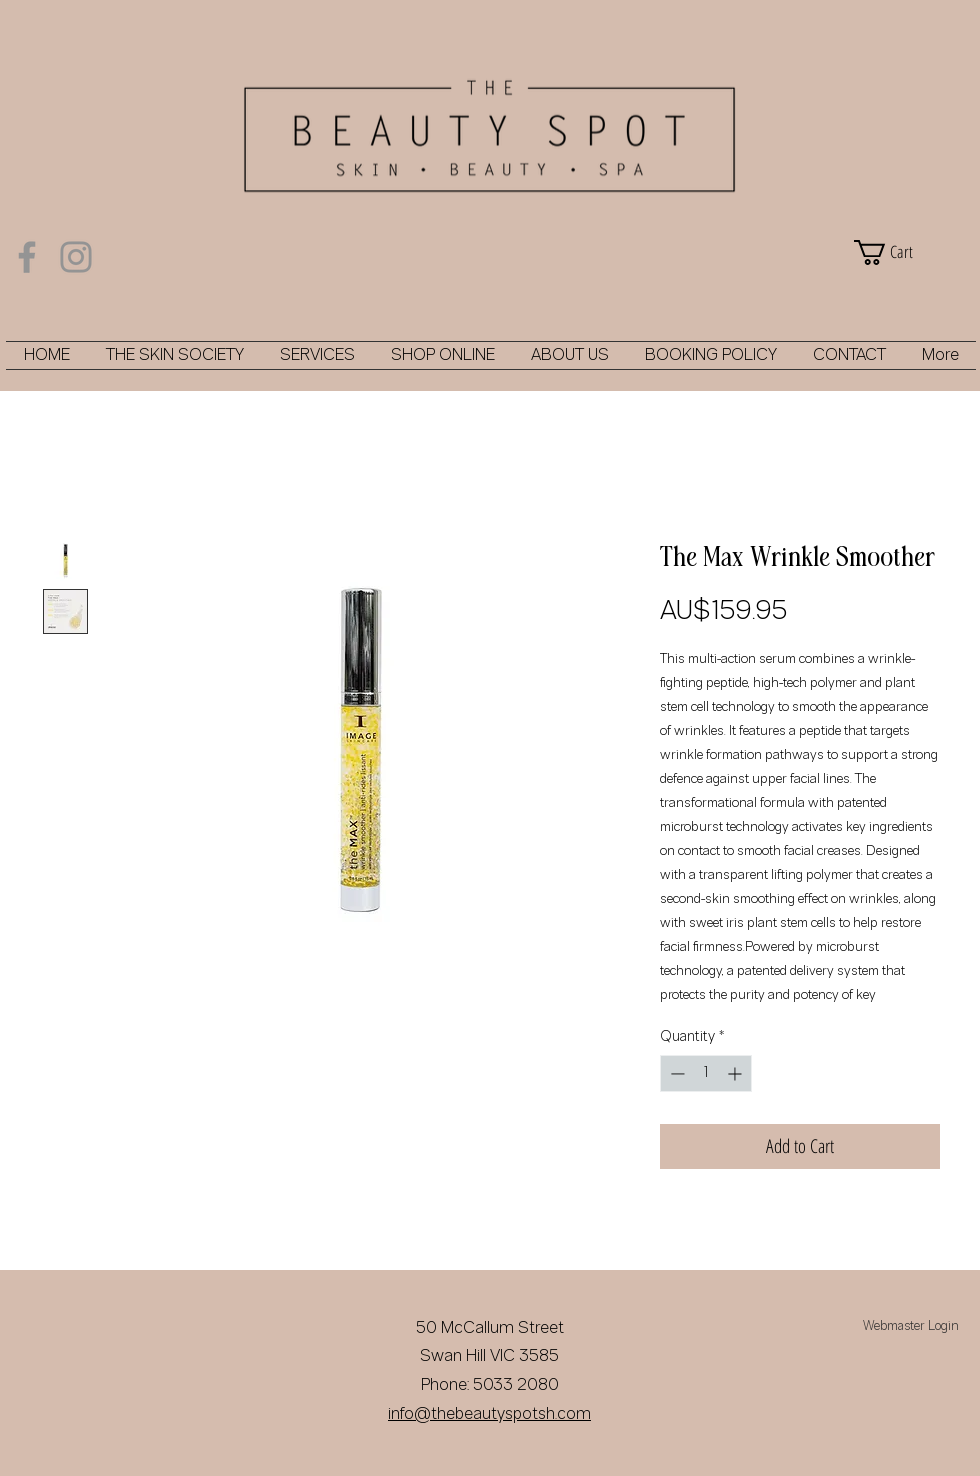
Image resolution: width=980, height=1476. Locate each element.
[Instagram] (76, 257)
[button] (910, 252)
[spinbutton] (706, 1073)
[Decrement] (675, 1073)
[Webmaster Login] (911, 1328)
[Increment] (736, 1073)
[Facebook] (27, 257)
